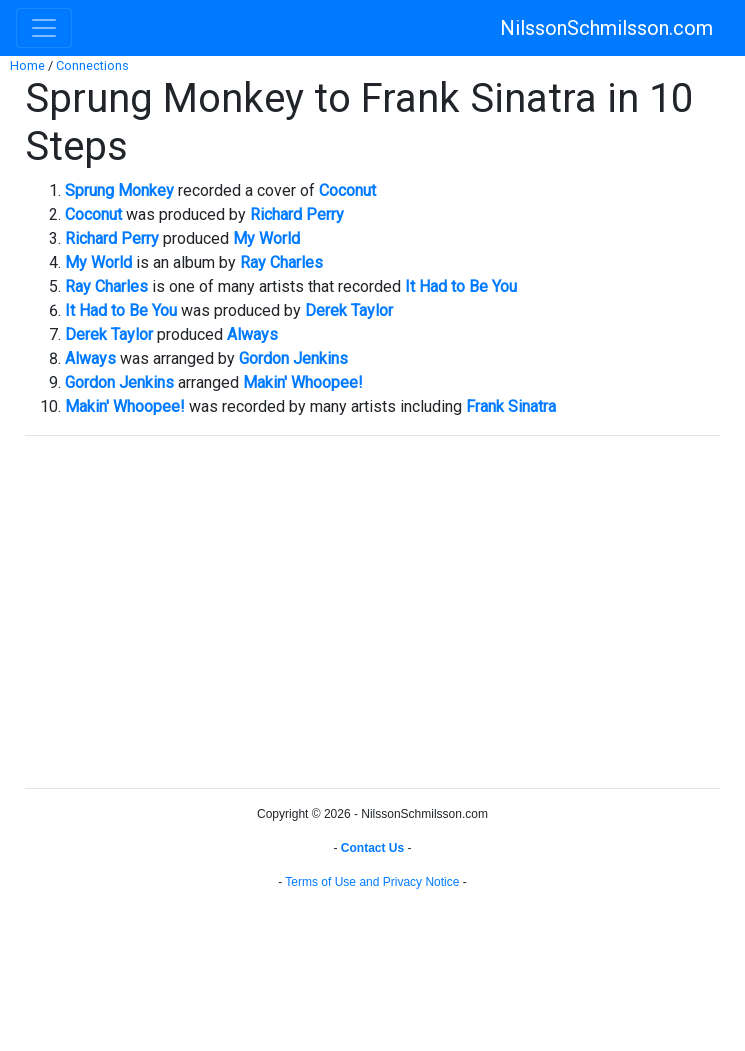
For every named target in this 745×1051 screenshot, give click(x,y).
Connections (92, 65)
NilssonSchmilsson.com (606, 28)
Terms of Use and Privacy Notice (372, 882)
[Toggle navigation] (44, 28)
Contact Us (372, 848)
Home (27, 65)
